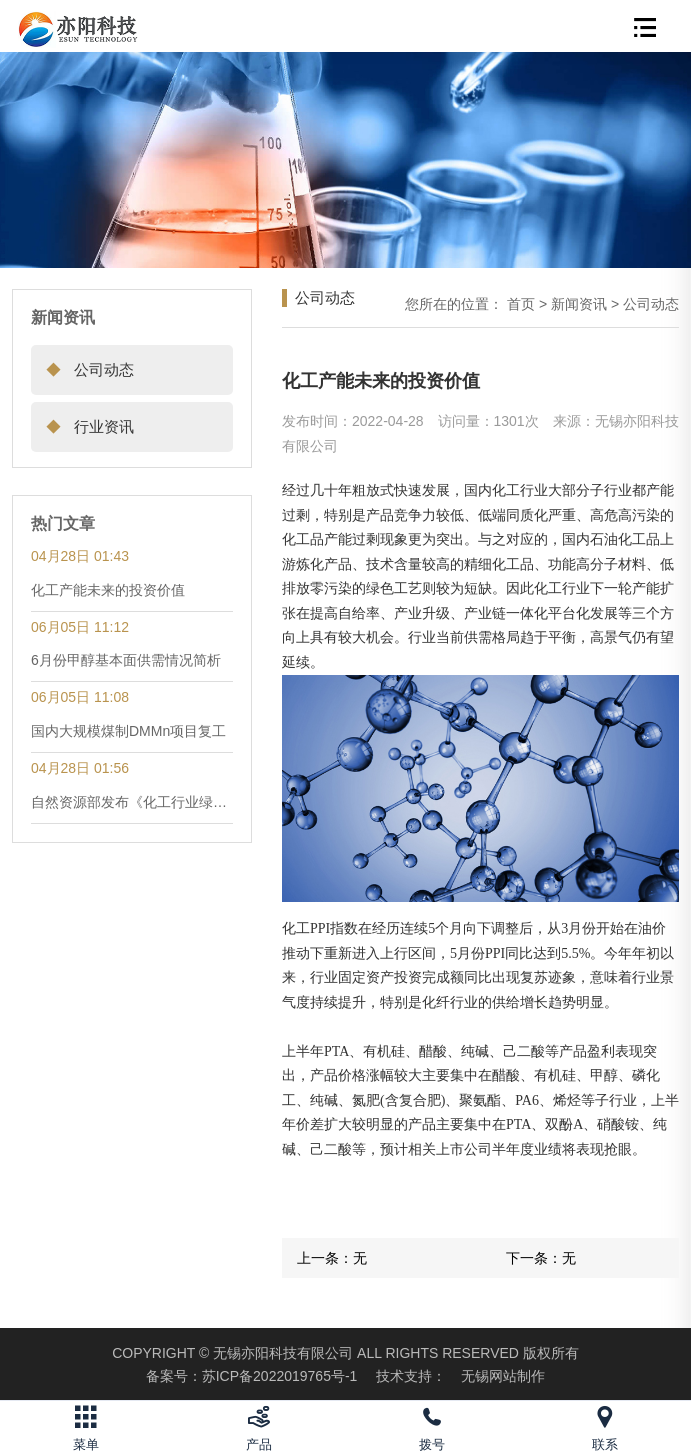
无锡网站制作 (503, 1376)
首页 (521, 304)
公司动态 (82, 369)
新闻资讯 (579, 304)
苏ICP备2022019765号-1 (252, 1376)
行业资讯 (82, 426)
